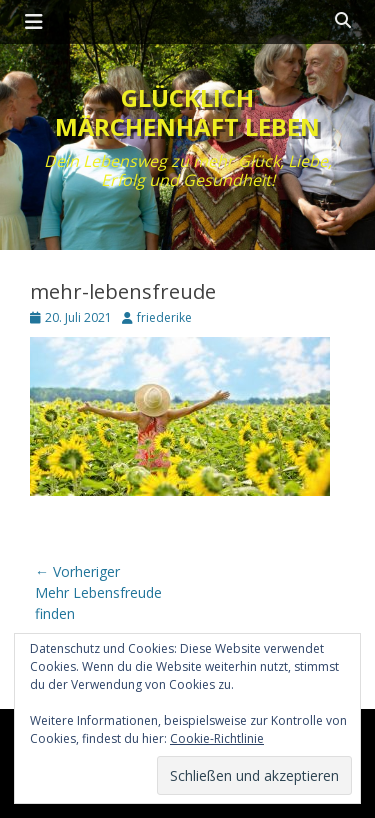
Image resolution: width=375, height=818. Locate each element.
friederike (164, 317)
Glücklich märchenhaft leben (187, 112)
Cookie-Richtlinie (217, 738)
